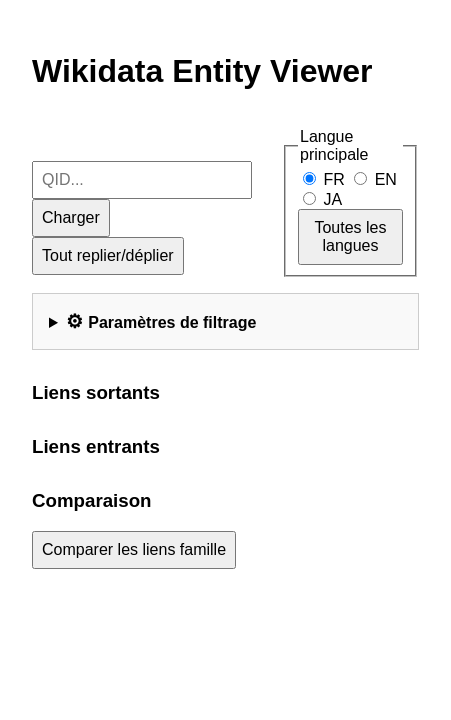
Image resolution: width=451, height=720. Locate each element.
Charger (71, 217)
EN (375, 179)
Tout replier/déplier (108, 255)
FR (326, 179)
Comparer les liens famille (134, 549)
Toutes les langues (350, 236)
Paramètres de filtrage (172, 322)
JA (322, 199)
